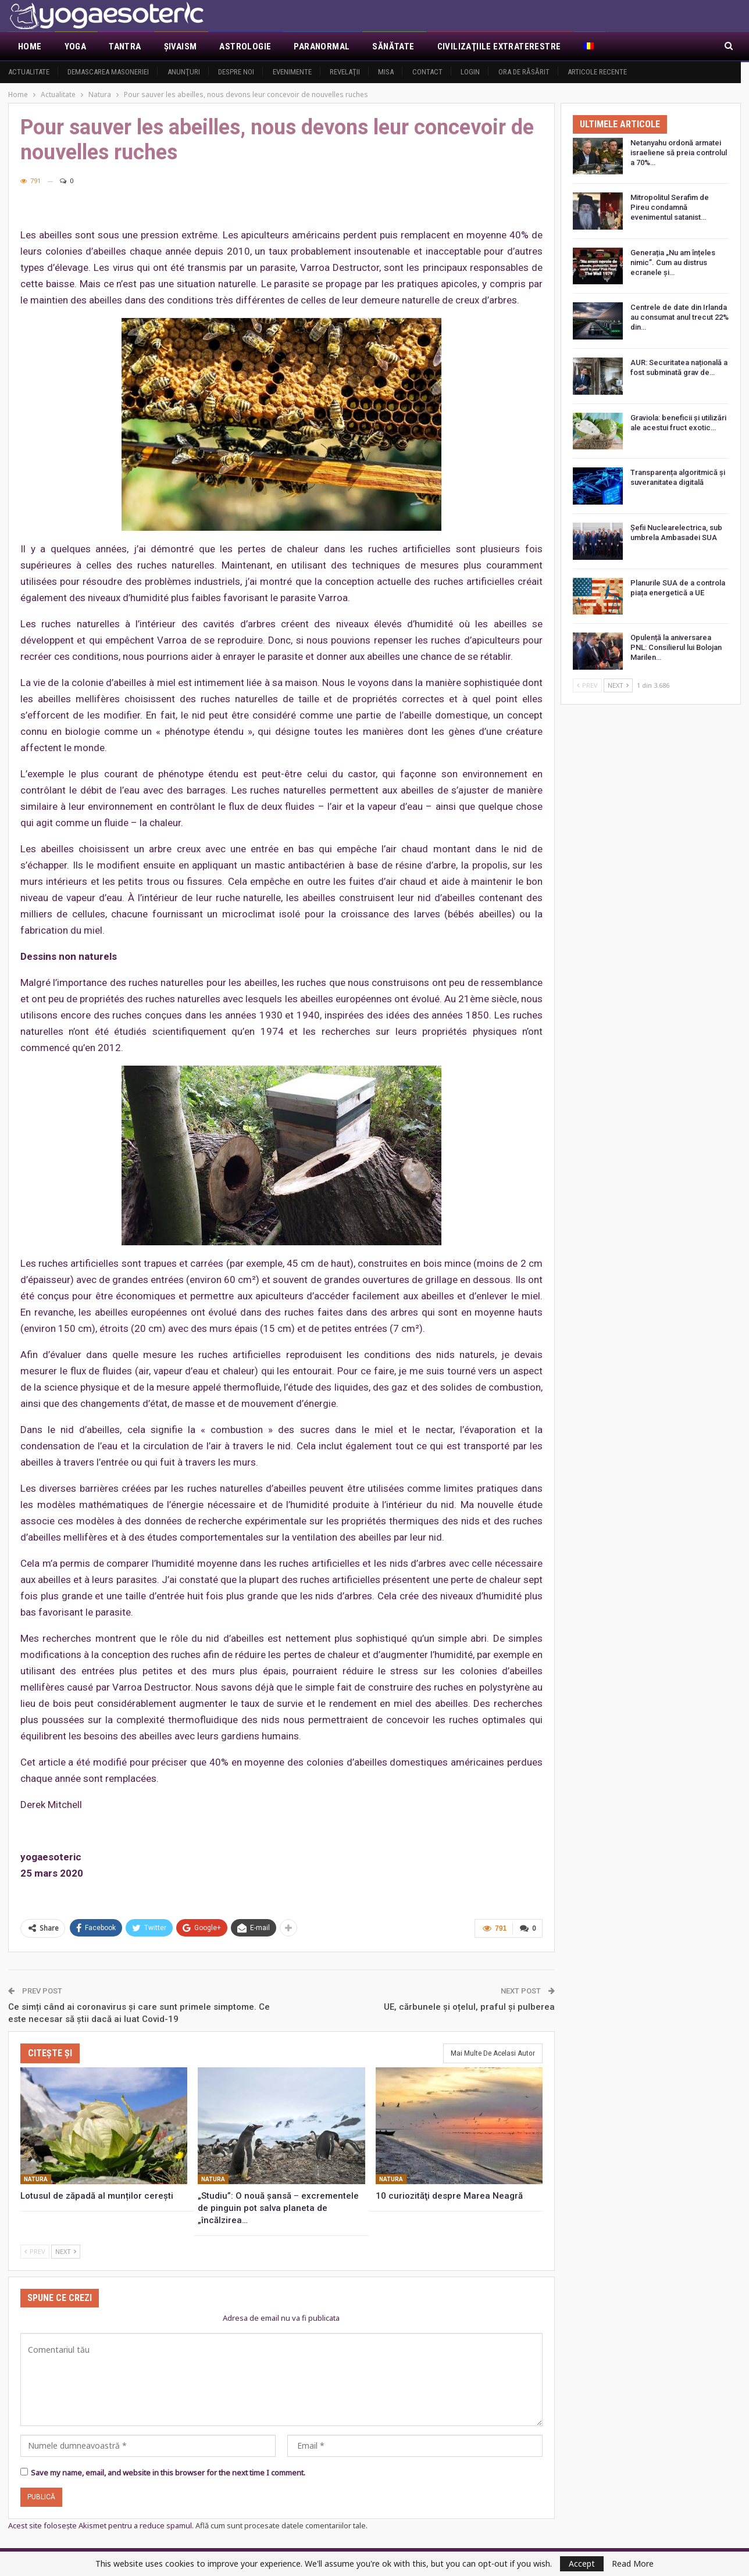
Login (470, 71)
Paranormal (321, 46)
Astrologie (245, 46)
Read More (633, 2564)
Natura (36, 2178)
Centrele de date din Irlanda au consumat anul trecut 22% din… (679, 317)
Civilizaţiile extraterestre (499, 46)
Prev (34, 2250)
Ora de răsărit (524, 71)
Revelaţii (345, 71)
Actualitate (28, 71)
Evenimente (292, 71)
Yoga (76, 46)
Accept (582, 2563)
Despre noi (236, 71)
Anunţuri (183, 71)
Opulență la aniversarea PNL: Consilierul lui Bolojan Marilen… (676, 647)
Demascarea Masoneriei (108, 71)
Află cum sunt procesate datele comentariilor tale (280, 2524)
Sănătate (393, 46)
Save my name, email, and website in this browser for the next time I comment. (168, 2471)
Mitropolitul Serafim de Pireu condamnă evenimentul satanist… (669, 207)
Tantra (125, 46)
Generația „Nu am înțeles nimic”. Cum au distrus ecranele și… (672, 262)
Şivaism (180, 46)
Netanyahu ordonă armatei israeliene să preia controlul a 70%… (678, 152)
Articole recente (597, 71)
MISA (386, 71)
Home (30, 46)
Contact (427, 71)
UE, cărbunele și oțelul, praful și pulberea (469, 2005)
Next (65, 2250)
